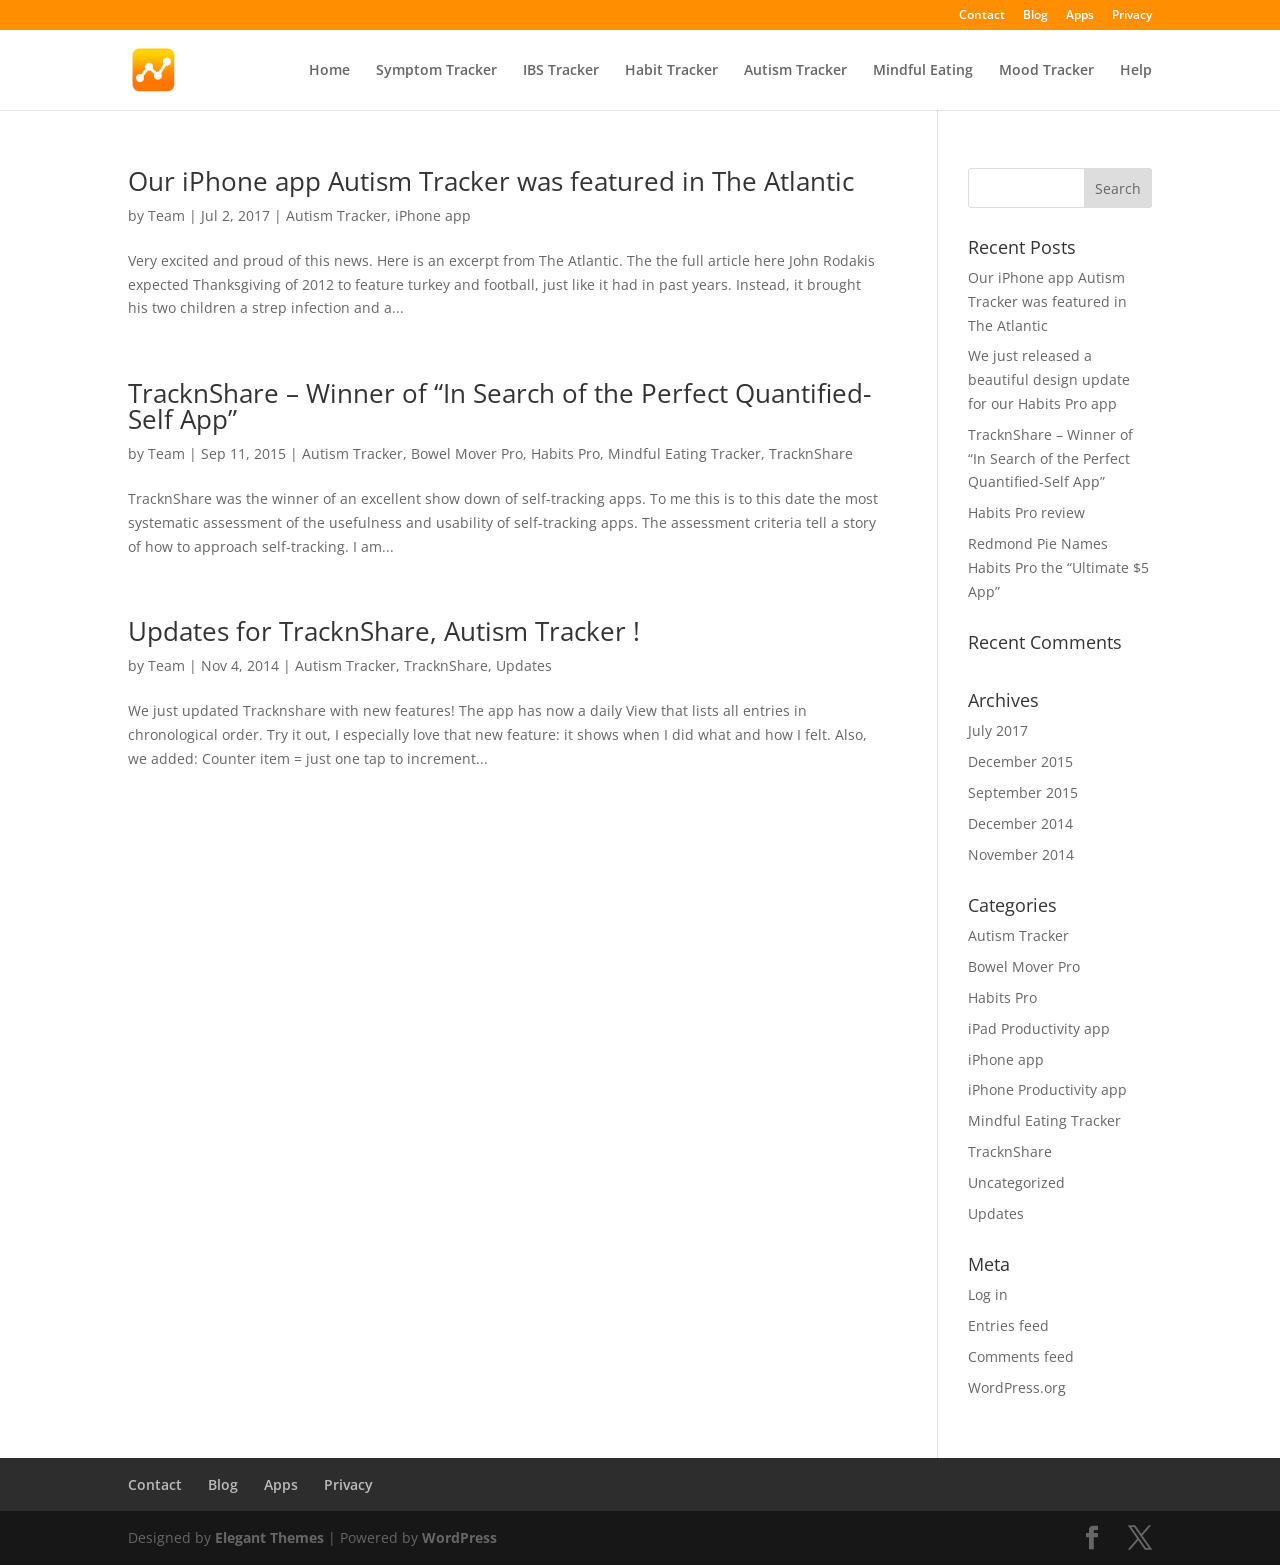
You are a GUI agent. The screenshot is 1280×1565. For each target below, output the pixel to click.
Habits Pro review (1026, 512)
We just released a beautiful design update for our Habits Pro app (1049, 379)
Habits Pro (565, 453)
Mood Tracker (1046, 71)
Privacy (1132, 16)
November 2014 (1021, 854)
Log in (988, 1294)
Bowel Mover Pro (467, 453)
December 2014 (1020, 823)
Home (329, 71)
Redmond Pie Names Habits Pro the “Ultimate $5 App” (1058, 567)
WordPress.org (1017, 1387)
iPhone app (433, 215)
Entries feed (1008, 1325)
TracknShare (811, 453)
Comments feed (1021, 1356)
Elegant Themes (269, 1537)
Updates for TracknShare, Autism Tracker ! (384, 631)
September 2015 (1023, 792)
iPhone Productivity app (1047, 1089)
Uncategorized (1016, 1182)
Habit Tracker (671, 71)
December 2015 (1020, 761)
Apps (1080, 16)
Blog (1035, 16)
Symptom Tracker (436, 71)
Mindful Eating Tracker (684, 453)
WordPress (459, 1537)
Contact (982, 16)
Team (166, 215)
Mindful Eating (923, 71)
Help (1136, 71)
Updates (524, 665)
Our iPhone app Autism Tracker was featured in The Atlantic (491, 181)
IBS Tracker (561, 71)
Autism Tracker (795, 71)
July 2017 (998, 730)
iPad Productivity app (1039, 1028)
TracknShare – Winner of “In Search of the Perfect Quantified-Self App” (499, 406)
